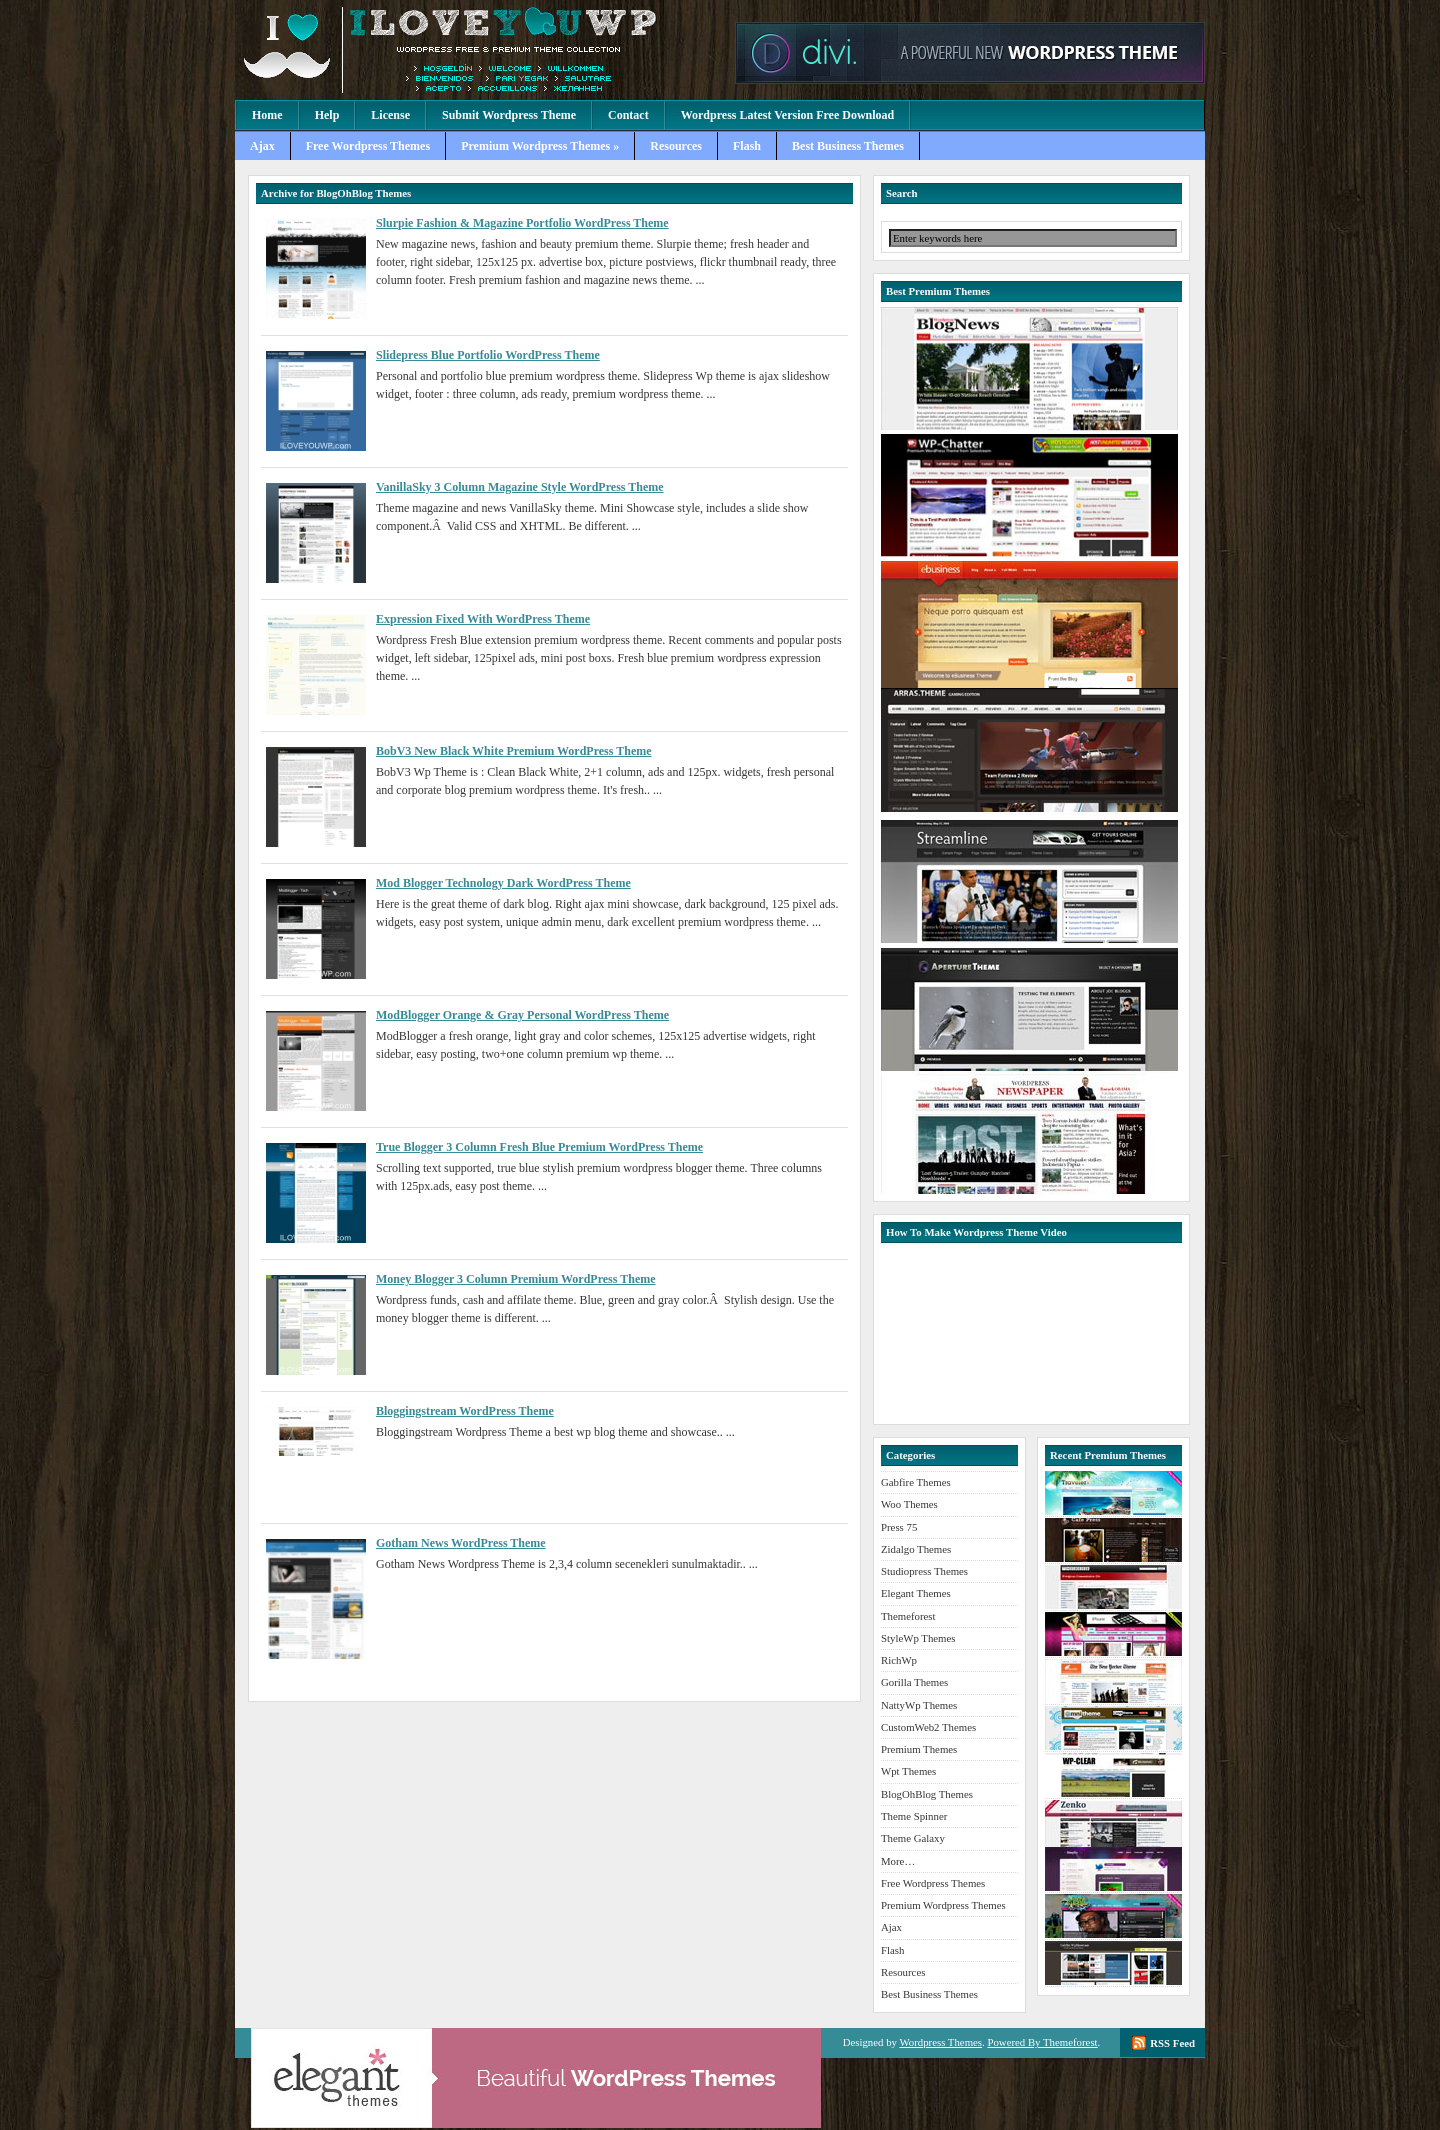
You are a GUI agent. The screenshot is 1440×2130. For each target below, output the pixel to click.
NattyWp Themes (919, 1705)
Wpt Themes (908, 1771)
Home (267, 115)
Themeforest (908, 1616)
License (390, 115)
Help (327, 115)
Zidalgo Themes (916, 1549)
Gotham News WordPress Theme (461, 1543)
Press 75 (899, 1527)
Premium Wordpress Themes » (540, 146)
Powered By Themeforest (1042, 2042)
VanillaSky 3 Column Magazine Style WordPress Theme (520, 487)
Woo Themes (909, 1504)
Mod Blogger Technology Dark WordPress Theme (503, 883)
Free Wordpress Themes (368, 146)
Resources (676, 146)
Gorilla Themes (914, 1682)
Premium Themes (919, 1749)
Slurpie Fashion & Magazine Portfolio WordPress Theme (522, 223)
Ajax (262, 146)
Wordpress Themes (940, 2042)
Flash (747, 146)
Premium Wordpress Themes (480, 50)
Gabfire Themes (916, 1482)
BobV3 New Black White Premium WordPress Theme (514, 751)
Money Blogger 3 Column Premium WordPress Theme (516, 1279)
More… (898, 1861)
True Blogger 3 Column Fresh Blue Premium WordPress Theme (539, 1147)
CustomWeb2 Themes (928, 1727)
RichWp (899, 1660)
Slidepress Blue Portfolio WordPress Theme (488, 355)
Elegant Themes (916, 1593)
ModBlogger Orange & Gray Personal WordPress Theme (522, 1015)
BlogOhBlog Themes (927, 1794)
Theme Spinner (914, 1816)
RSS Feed (1172, 2043)
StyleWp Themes (918, 1638)
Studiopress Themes (924, 1571)
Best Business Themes (848, 146)
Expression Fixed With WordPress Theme (483, 619)
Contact (628, 115)
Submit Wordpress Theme (509, 115)
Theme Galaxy (913, 1838)
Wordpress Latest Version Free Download (788, 115)
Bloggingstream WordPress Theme (465, 1411)
